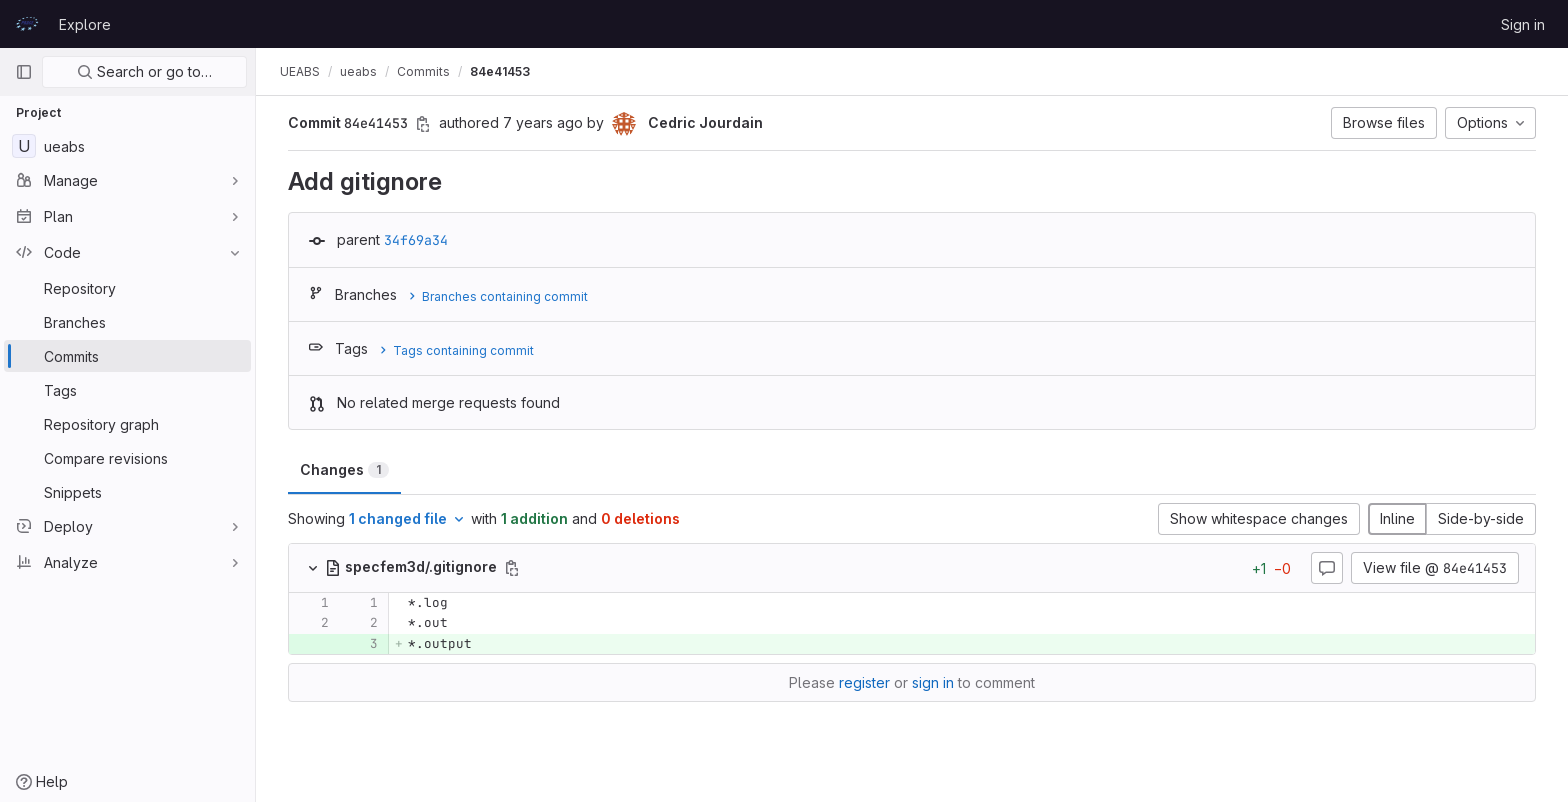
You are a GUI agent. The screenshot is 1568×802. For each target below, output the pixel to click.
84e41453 (500, 71)
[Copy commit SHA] (423, 124)
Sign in (1523, 24)
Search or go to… (144, 71)
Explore (85, 24)
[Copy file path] (512, 568)
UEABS (300, 71)
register (864, 682)
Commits (423, 71)
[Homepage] (27, 24)
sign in (933, 682)
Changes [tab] (344, 469)
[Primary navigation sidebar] (24, 72)
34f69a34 (416, 240)
